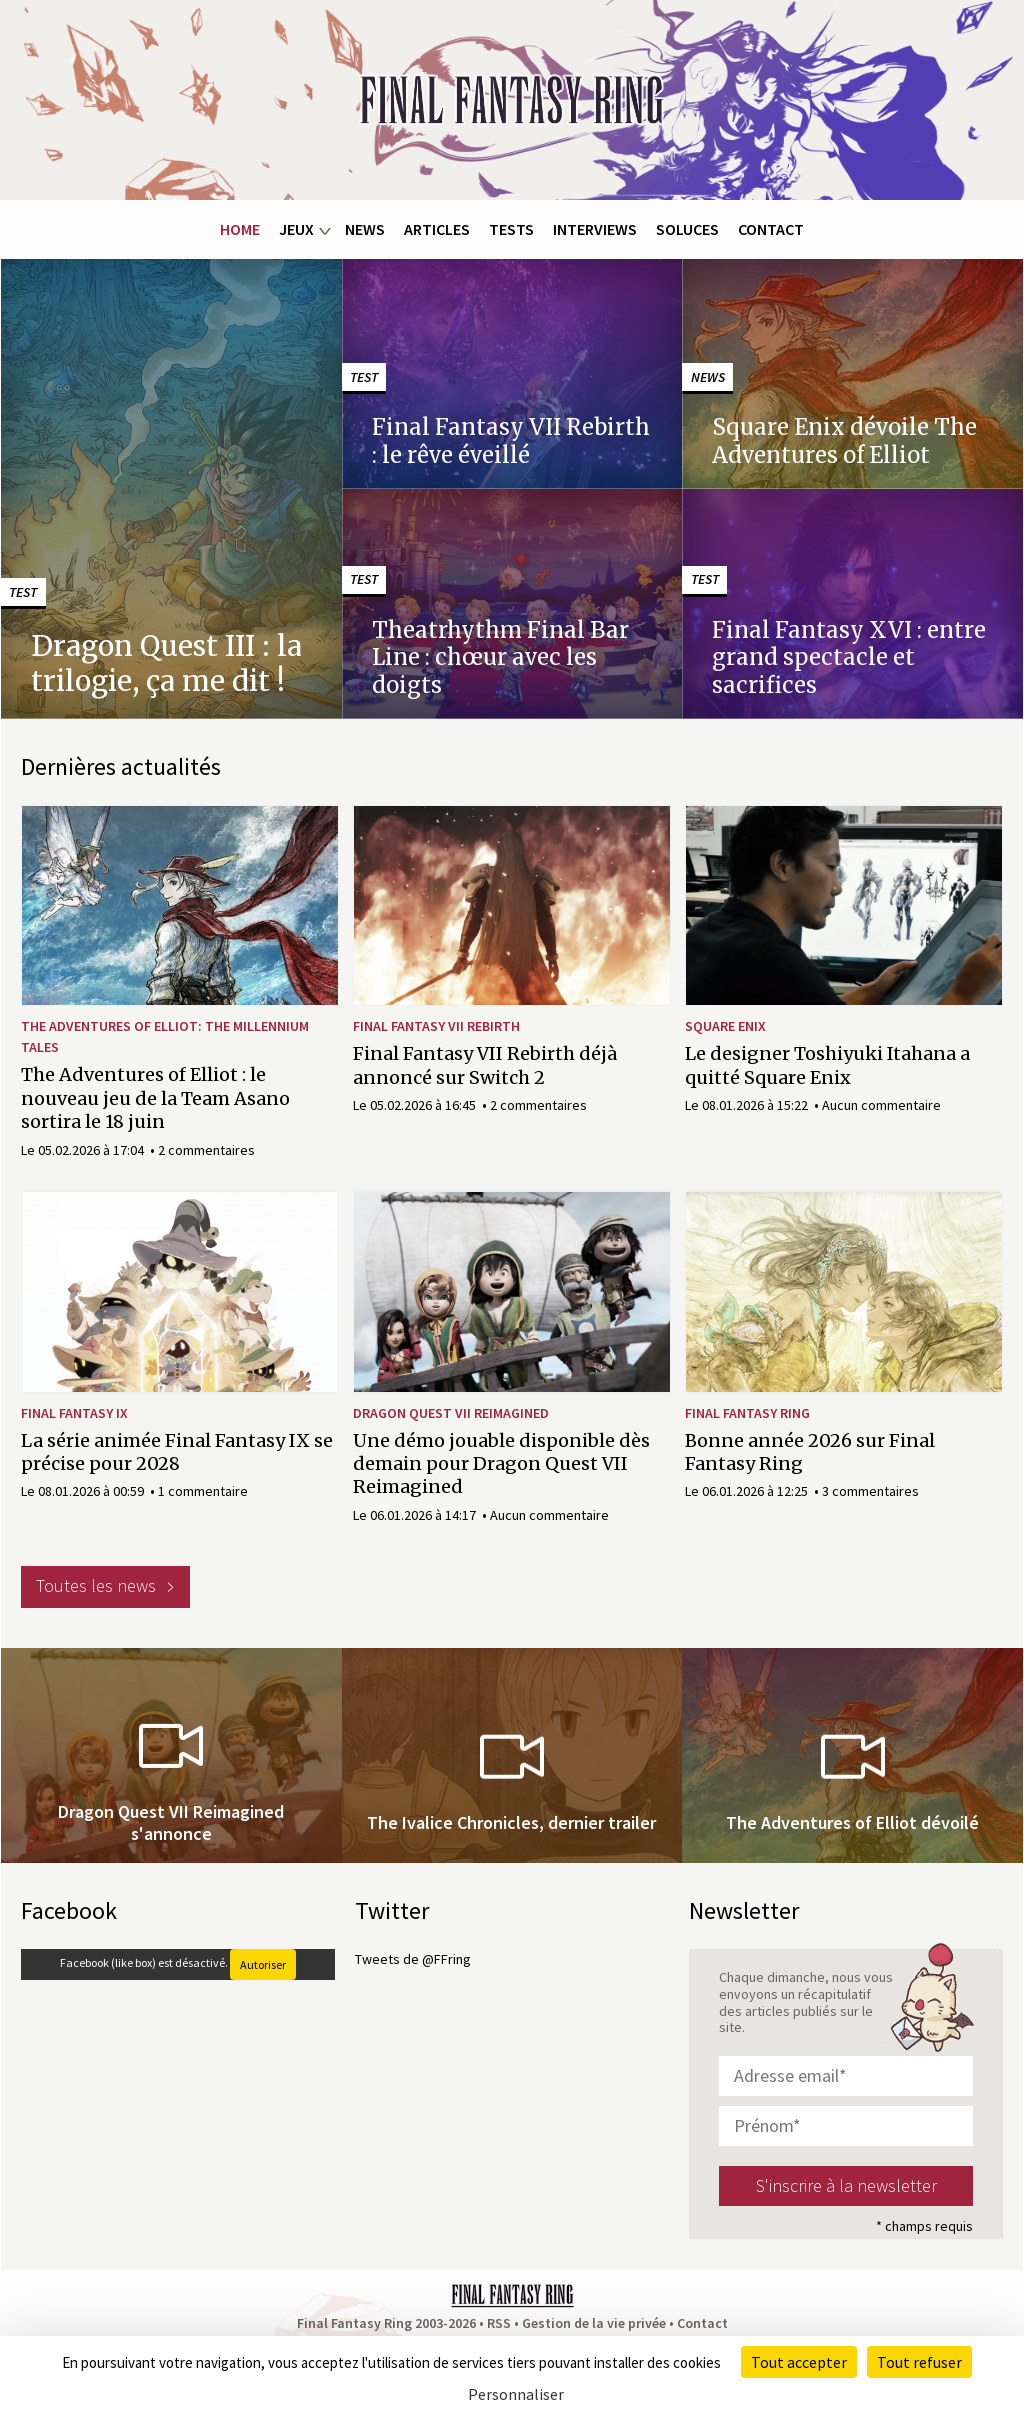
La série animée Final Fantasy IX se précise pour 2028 (177, 1452)
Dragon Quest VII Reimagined (451, 1413)
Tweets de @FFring (413, 1959)
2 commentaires (206, 1150)
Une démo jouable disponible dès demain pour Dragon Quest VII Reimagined (501, 1464)
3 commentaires (870, 1491)
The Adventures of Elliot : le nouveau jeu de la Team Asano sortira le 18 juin (155, 1098)
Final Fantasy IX (74, 1413)
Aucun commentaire (881, 1105)
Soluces (687, 229)
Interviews (595, 229)
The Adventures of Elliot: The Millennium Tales (165, 1036)
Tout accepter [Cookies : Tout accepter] (799, 2362)
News (365, 229)
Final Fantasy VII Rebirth (436, 1026)
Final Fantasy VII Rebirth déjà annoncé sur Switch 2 (485, 1065)
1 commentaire (203, 1491)
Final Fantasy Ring (747, 1413)
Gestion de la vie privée (594, 2323)
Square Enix (725, 1026)
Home (240, 229)
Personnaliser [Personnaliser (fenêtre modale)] (516, 2394)
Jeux (296, 229)
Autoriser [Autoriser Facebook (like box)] (263, 1964)
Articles (437, 229)
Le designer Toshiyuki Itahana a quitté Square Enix (827, 1065)
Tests (511, 229)
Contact (771, 229)
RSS (499, 2323)
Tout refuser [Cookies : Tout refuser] (919, 2362)
